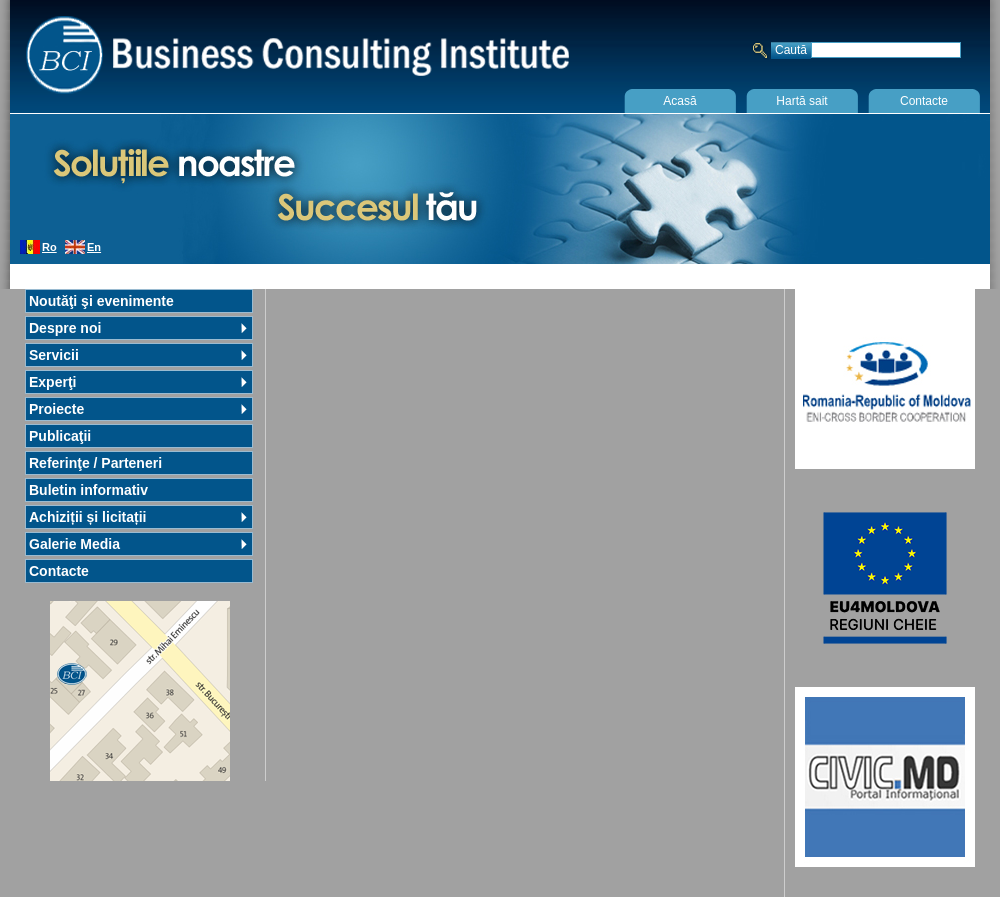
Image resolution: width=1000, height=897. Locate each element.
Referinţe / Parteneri (95, 463)
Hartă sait (801, 101)
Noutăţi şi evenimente (101, 301)
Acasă (679, 101)
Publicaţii (60, 436)
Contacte (924, 101)
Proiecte (56, 409)
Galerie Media (74, 544)
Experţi (52, 382)
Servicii (54, 355)
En (94, 247)
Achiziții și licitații (87, 517)
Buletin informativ (88, 490)
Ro (49, 247)
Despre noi (65, 328)
